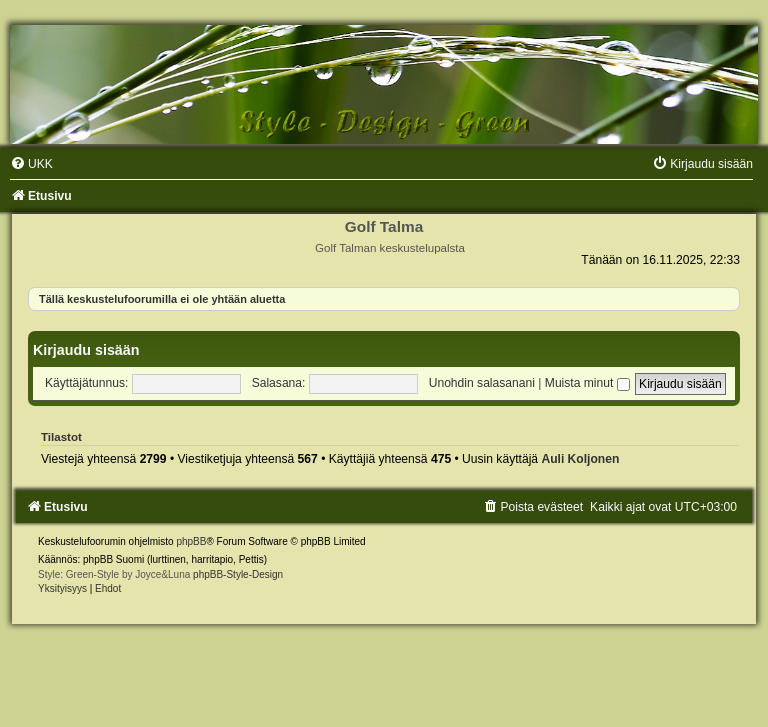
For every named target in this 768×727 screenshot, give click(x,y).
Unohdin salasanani (482, 383)
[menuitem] (31, 164)
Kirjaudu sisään (86, 350)
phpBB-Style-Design (238, 574)
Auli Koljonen (580, 459)
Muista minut (587, 383)
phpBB (191, 541)
